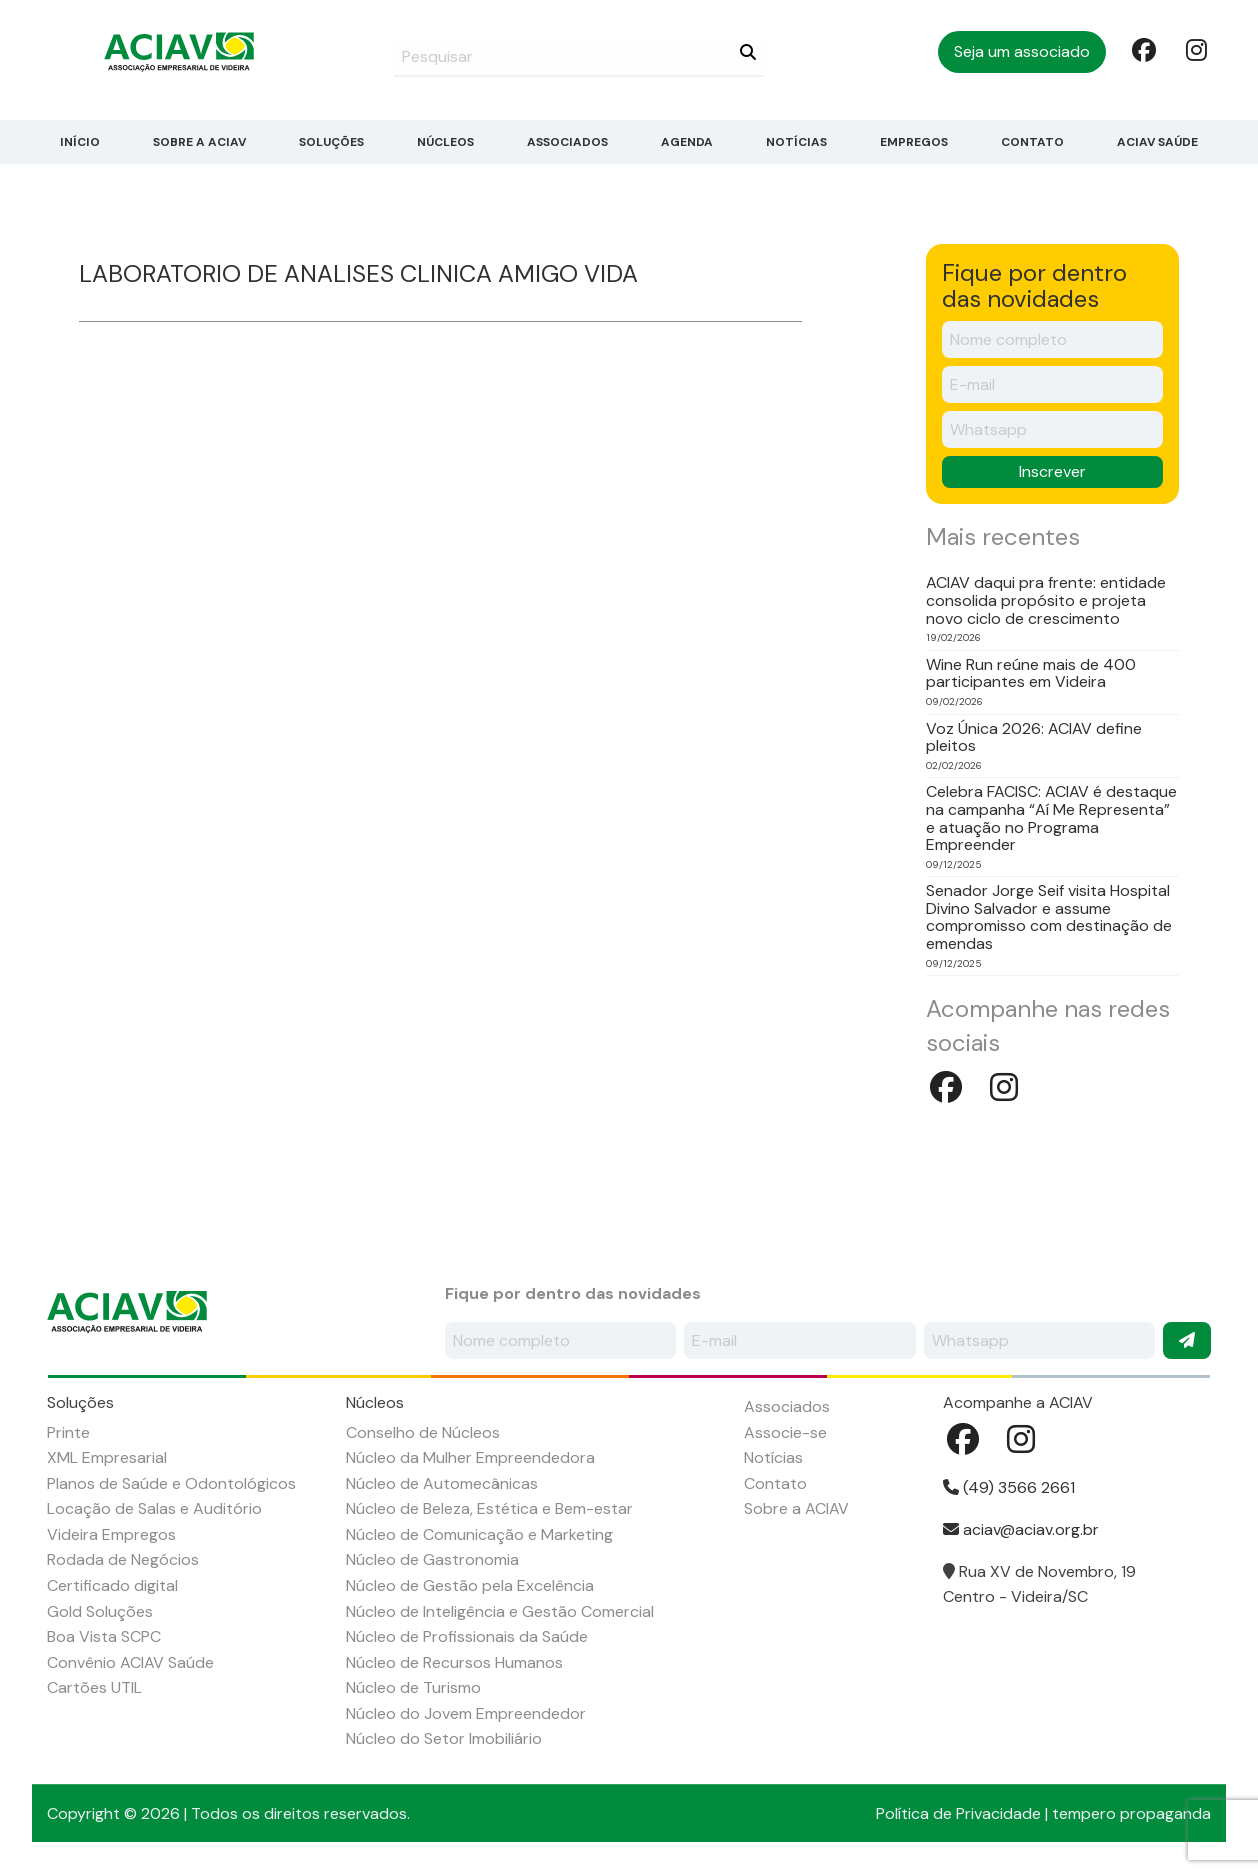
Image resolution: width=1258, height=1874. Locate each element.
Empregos (914, 142)
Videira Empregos (111, 1534)
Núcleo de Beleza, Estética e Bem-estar (489, 1508)
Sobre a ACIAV (199, 142)
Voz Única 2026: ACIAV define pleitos (1034, 737)
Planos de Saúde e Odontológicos (171, 1483)
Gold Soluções (100, 1611)
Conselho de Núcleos (423, 1432)
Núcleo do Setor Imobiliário (444, 1738)
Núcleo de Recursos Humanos (454, 1662)
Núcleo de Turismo (413, 1687)
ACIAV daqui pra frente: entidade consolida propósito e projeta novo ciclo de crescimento (1046, 600)
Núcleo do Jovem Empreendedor (466, 1713)
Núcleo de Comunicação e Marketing (479, 1534)
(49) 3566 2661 (1009, 1487)
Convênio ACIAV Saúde (130, 1662)
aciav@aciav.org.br (1021, 1529)
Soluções (331, 142)
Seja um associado (1022, 51)
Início (80, 142)
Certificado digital (112, 1585)
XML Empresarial (107, 1457)
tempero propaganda (1131, 1813)
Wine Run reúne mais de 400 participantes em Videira (1031, 673)
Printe (68, 1432)
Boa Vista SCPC (104, 1636)
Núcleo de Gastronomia (432, 1559)
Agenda (687, 142)
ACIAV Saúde (1157, 142)
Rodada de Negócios (123, 1559)
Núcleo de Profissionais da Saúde (467, 1636)
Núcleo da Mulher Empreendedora (470, 1457)
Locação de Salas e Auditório (154, 1508)
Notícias (796, 142)
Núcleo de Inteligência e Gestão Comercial (500, 1611)
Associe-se (785, 1432)
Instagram (1196, 49)
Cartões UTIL (94, 1687)
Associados (567, 142)
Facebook (1142, 49)
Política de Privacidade (958, 1813)
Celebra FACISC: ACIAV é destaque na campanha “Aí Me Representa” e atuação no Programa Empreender (1051, 818)
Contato (1032, 142)
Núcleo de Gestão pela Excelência (470, 1585)
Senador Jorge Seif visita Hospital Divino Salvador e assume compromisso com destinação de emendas (1049, 917)
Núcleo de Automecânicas (442, 1483)
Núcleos (445, 142)
